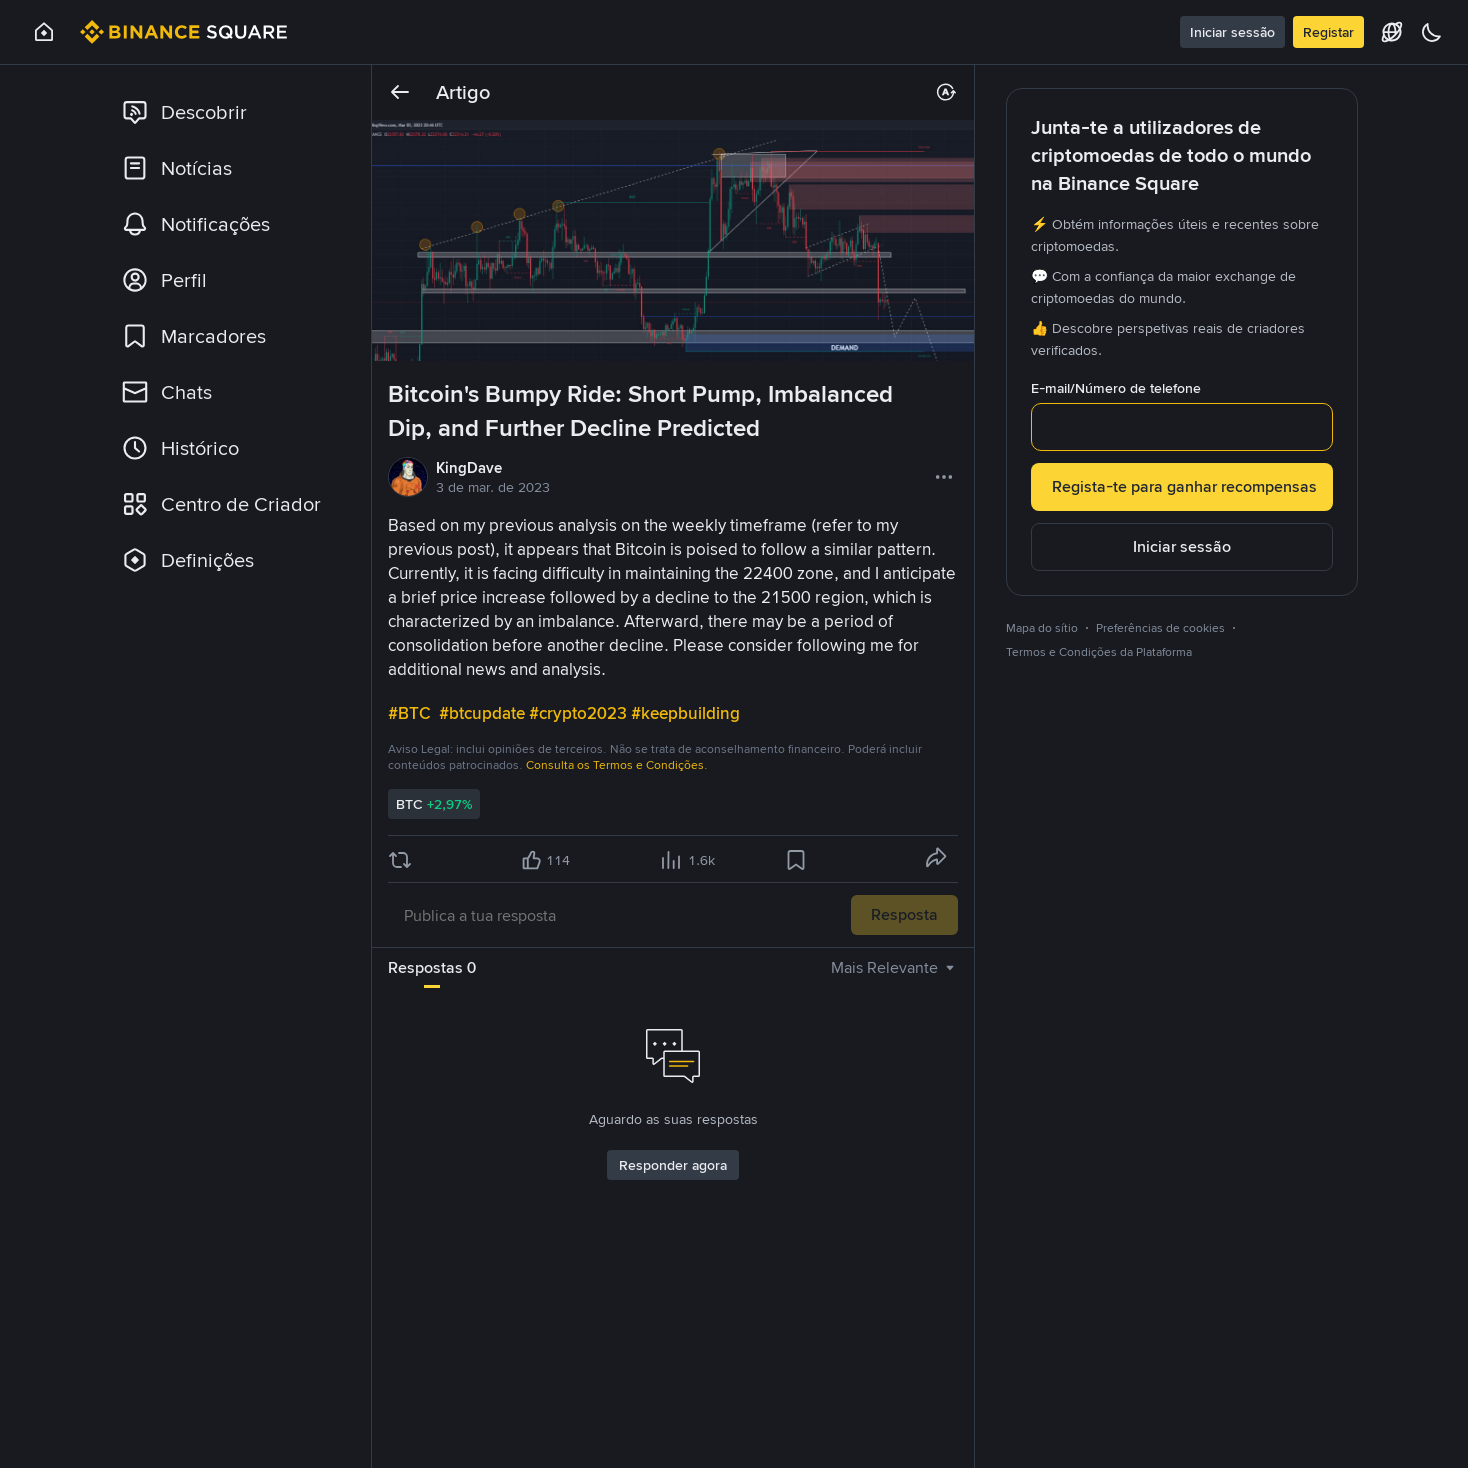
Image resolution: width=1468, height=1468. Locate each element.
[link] (229, 112)
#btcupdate (484, 713)
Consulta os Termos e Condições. (617, 765)
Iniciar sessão (1232, 32)
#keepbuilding (687, 713)
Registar (1328, 32)
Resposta (904, 914)
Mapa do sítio (1042, 628)
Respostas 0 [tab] (432, 967)
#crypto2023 (580, 713)
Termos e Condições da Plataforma (1099, 652)
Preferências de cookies (1160, 628)
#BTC (411, 713)
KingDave (469, 468)
